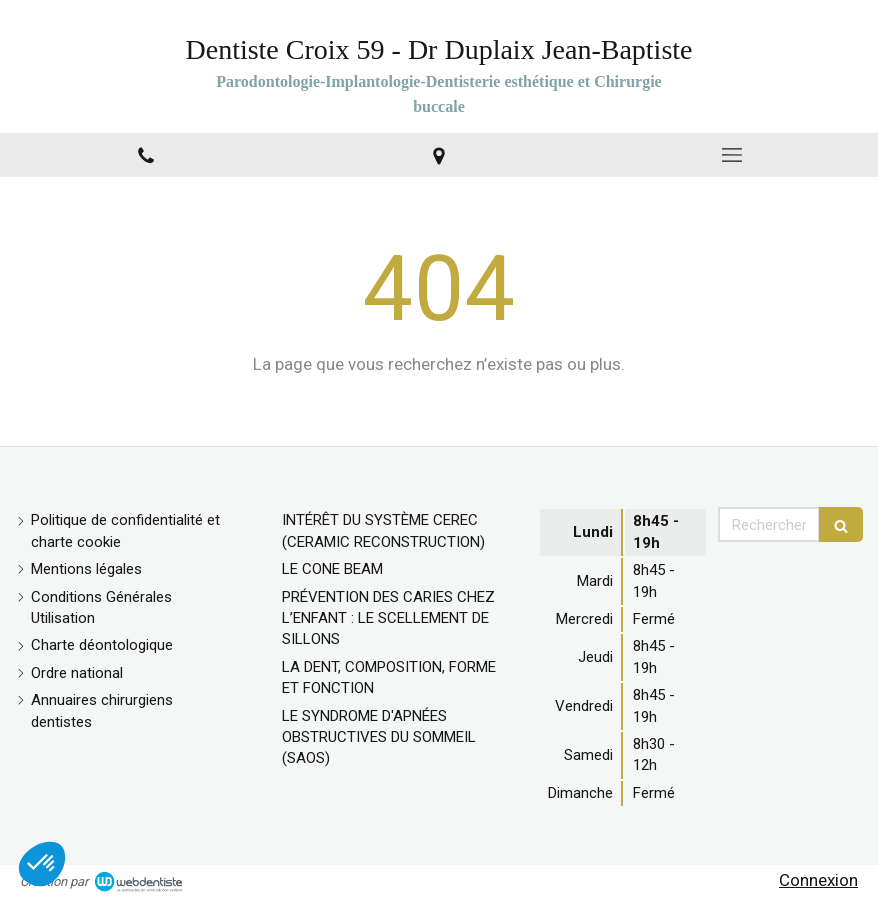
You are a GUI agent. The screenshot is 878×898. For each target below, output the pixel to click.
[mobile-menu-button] (731, 155)
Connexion (818, 880)
